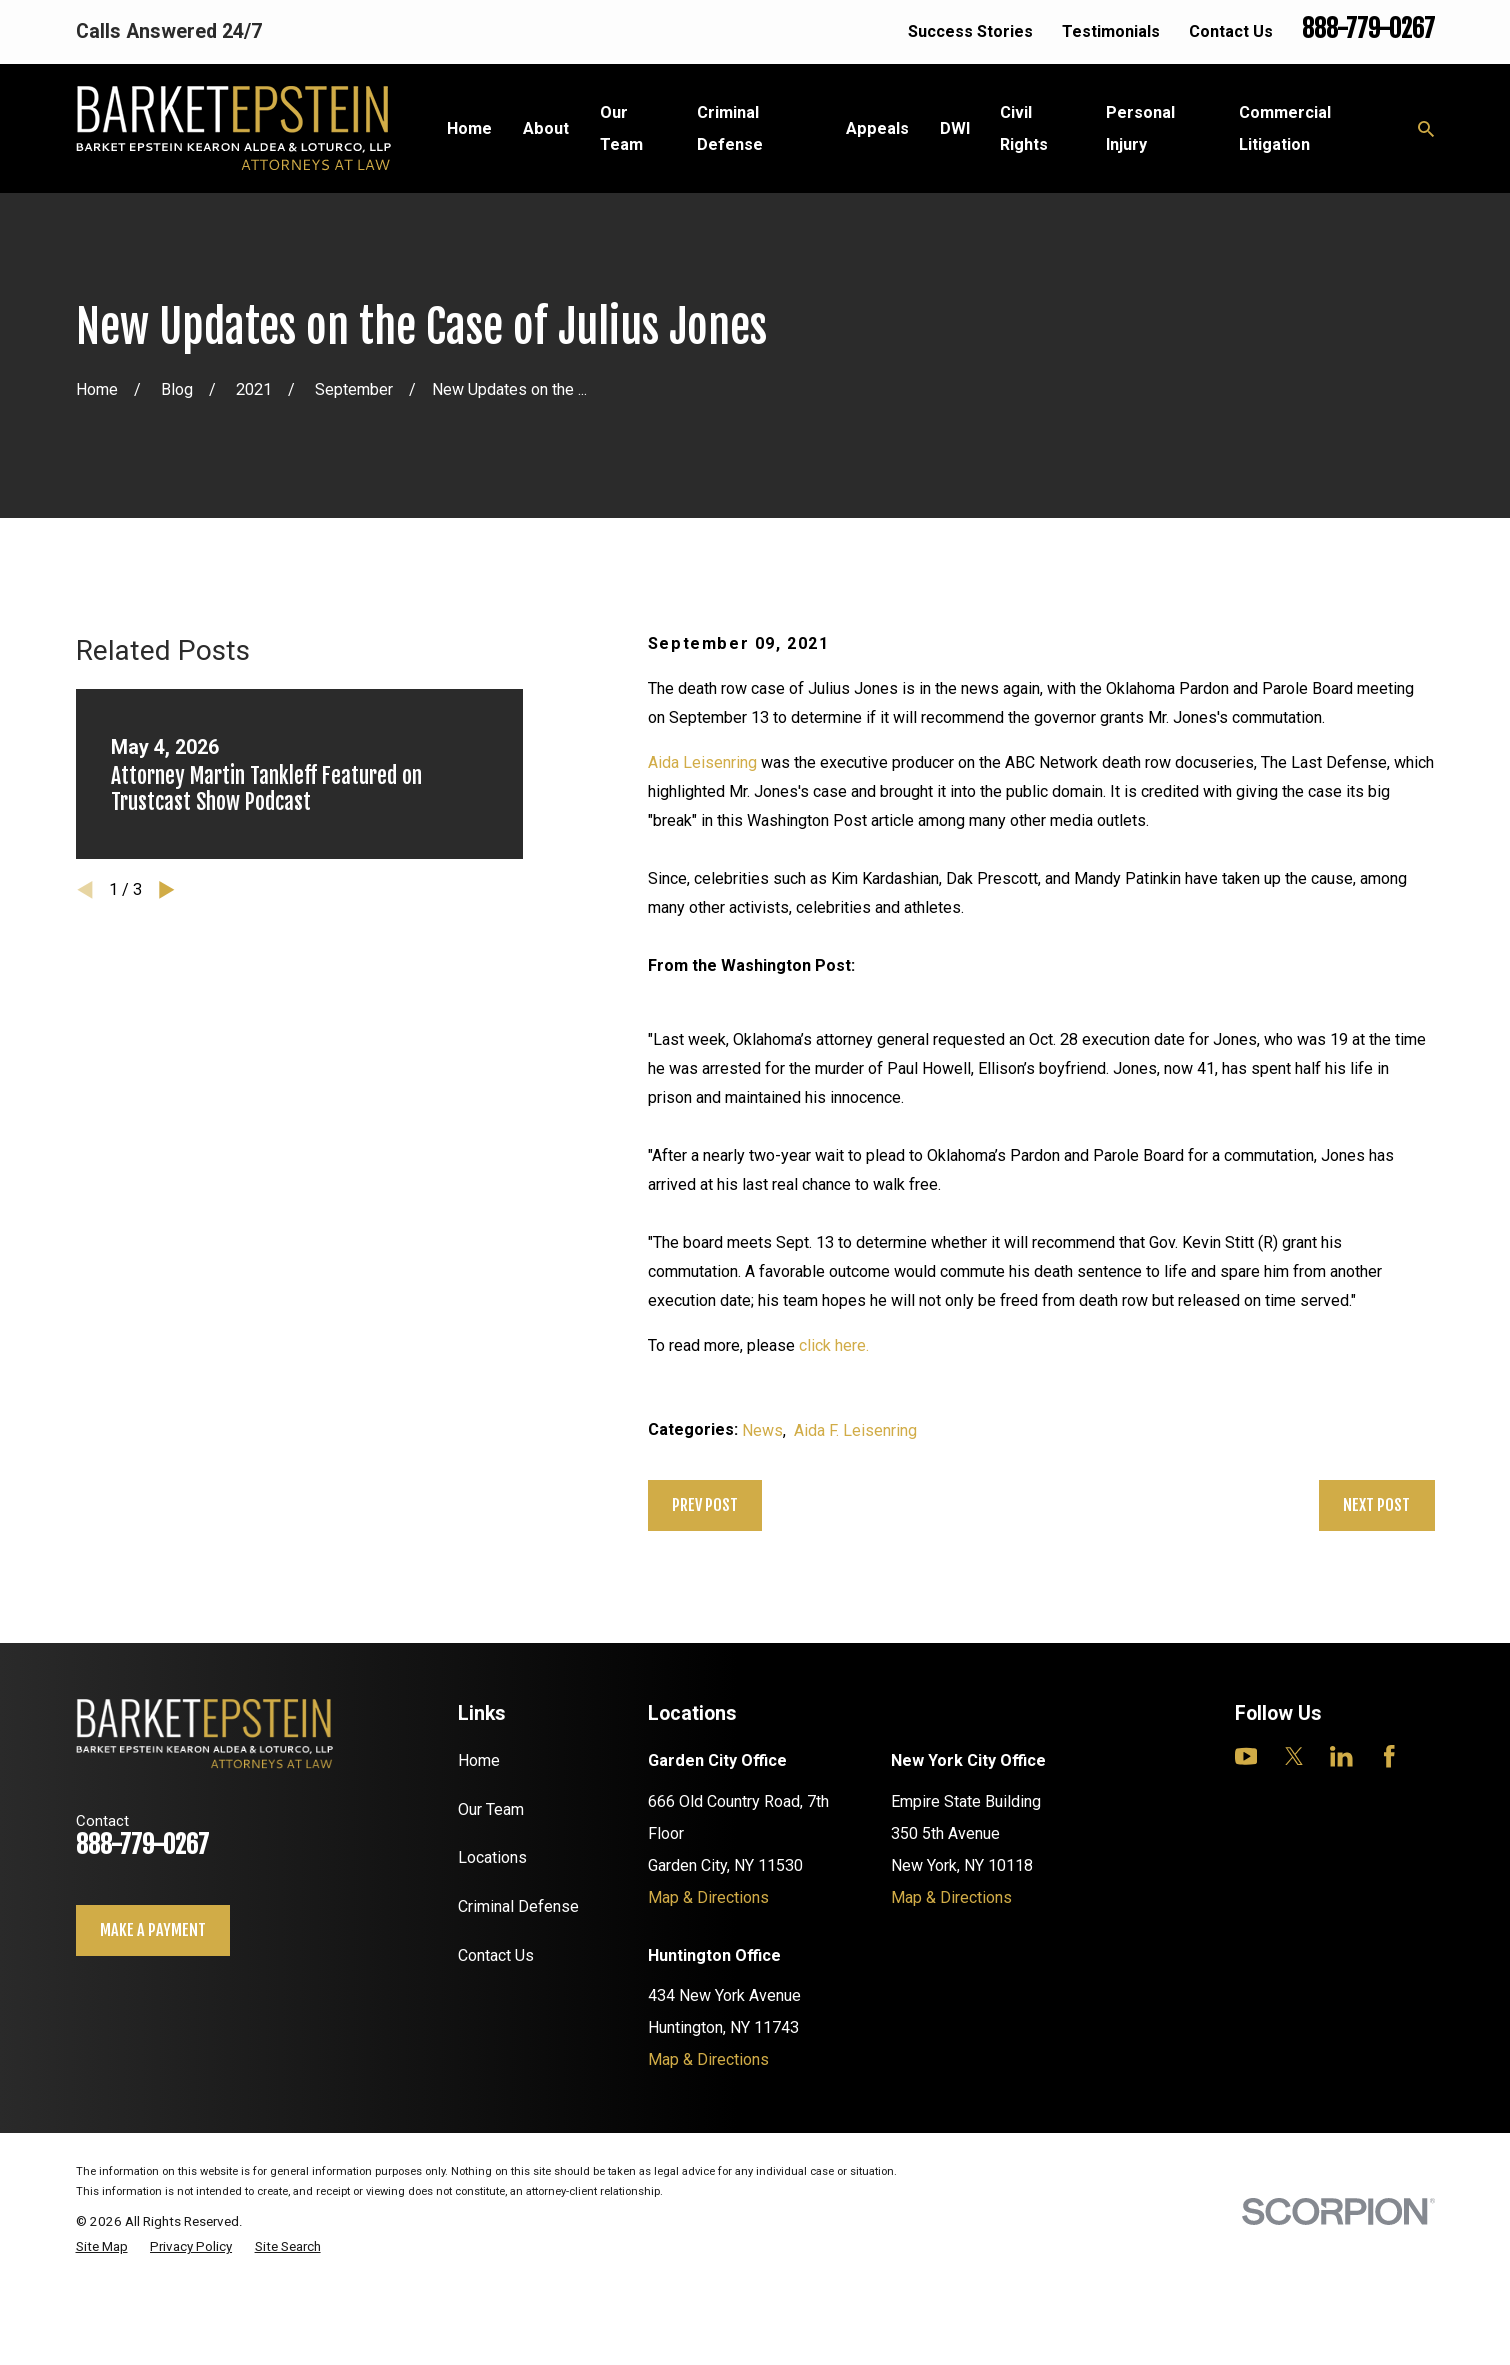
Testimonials (1111, 31)
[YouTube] (1246, 1756)
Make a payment (153, 1930)
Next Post (1376, 1505)
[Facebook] (1389, 1756)
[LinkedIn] (1341, 1756)
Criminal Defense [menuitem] (730, 128)
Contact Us (1231, 31)
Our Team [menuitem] (621, 128)
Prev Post (705, 1505)
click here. (834, 1345)
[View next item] (167, 890)
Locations (492, 1857)
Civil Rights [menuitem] (1024, 128)
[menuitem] (102, 2247)
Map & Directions (708, 1897)
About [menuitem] (546, 128)
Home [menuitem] (469, 128)
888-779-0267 (1368, 29)
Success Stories (970, 31)
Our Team (491, 1809)
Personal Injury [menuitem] (1140, 128)
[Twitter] (1294, 1756)
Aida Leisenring (702, 762)
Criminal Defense (518, 1906)
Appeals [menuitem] (877, 128)
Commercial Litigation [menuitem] (1285, 128)
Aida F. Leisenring (855, 1430)
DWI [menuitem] (955, 128)
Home (479, 1760)
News (762, 1430)
